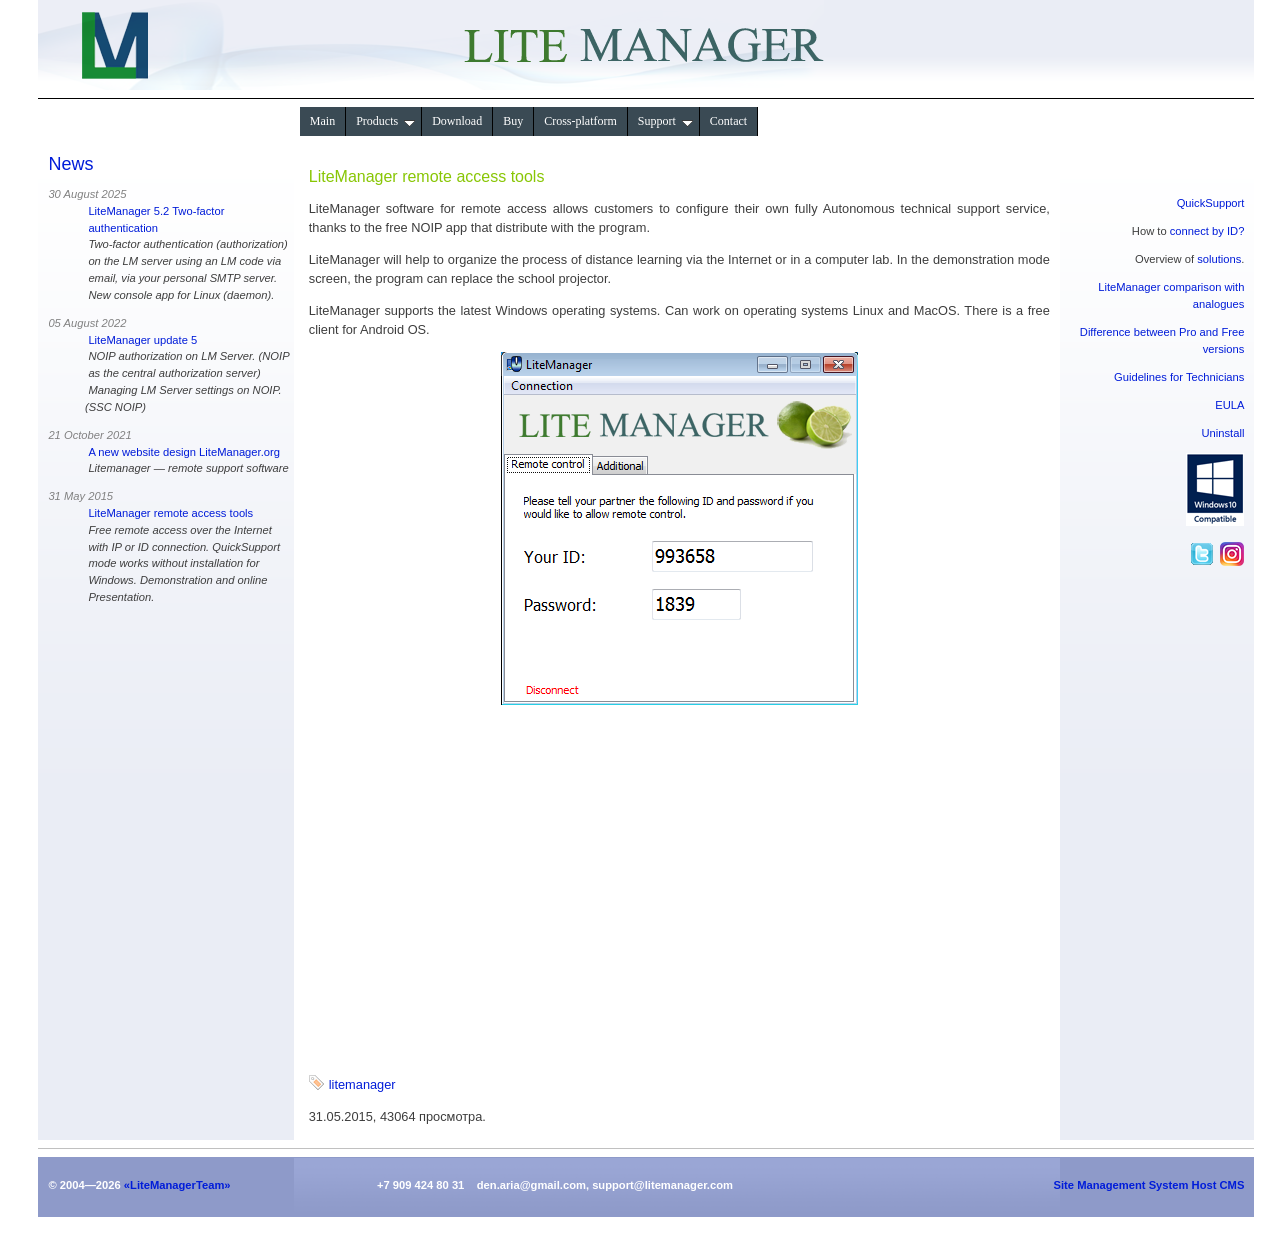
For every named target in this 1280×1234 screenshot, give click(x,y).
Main (322, 121)
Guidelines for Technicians (1179, 377)
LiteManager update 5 (142, 340)
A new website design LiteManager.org (184, 452)
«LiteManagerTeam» (177, 1185)
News (70, 164)
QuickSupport (1211, 203)
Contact (728, 121)
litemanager (362, 1084)
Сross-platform (580, 121)
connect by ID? (1207, 231)
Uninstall (1223, 433)
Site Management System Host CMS (1149, 1185)
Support (665, 121)
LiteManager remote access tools (170, 513)
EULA (1229, 405)
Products (385, 121)
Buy (513, 121)
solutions (1219, 259)
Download (457, 121)
